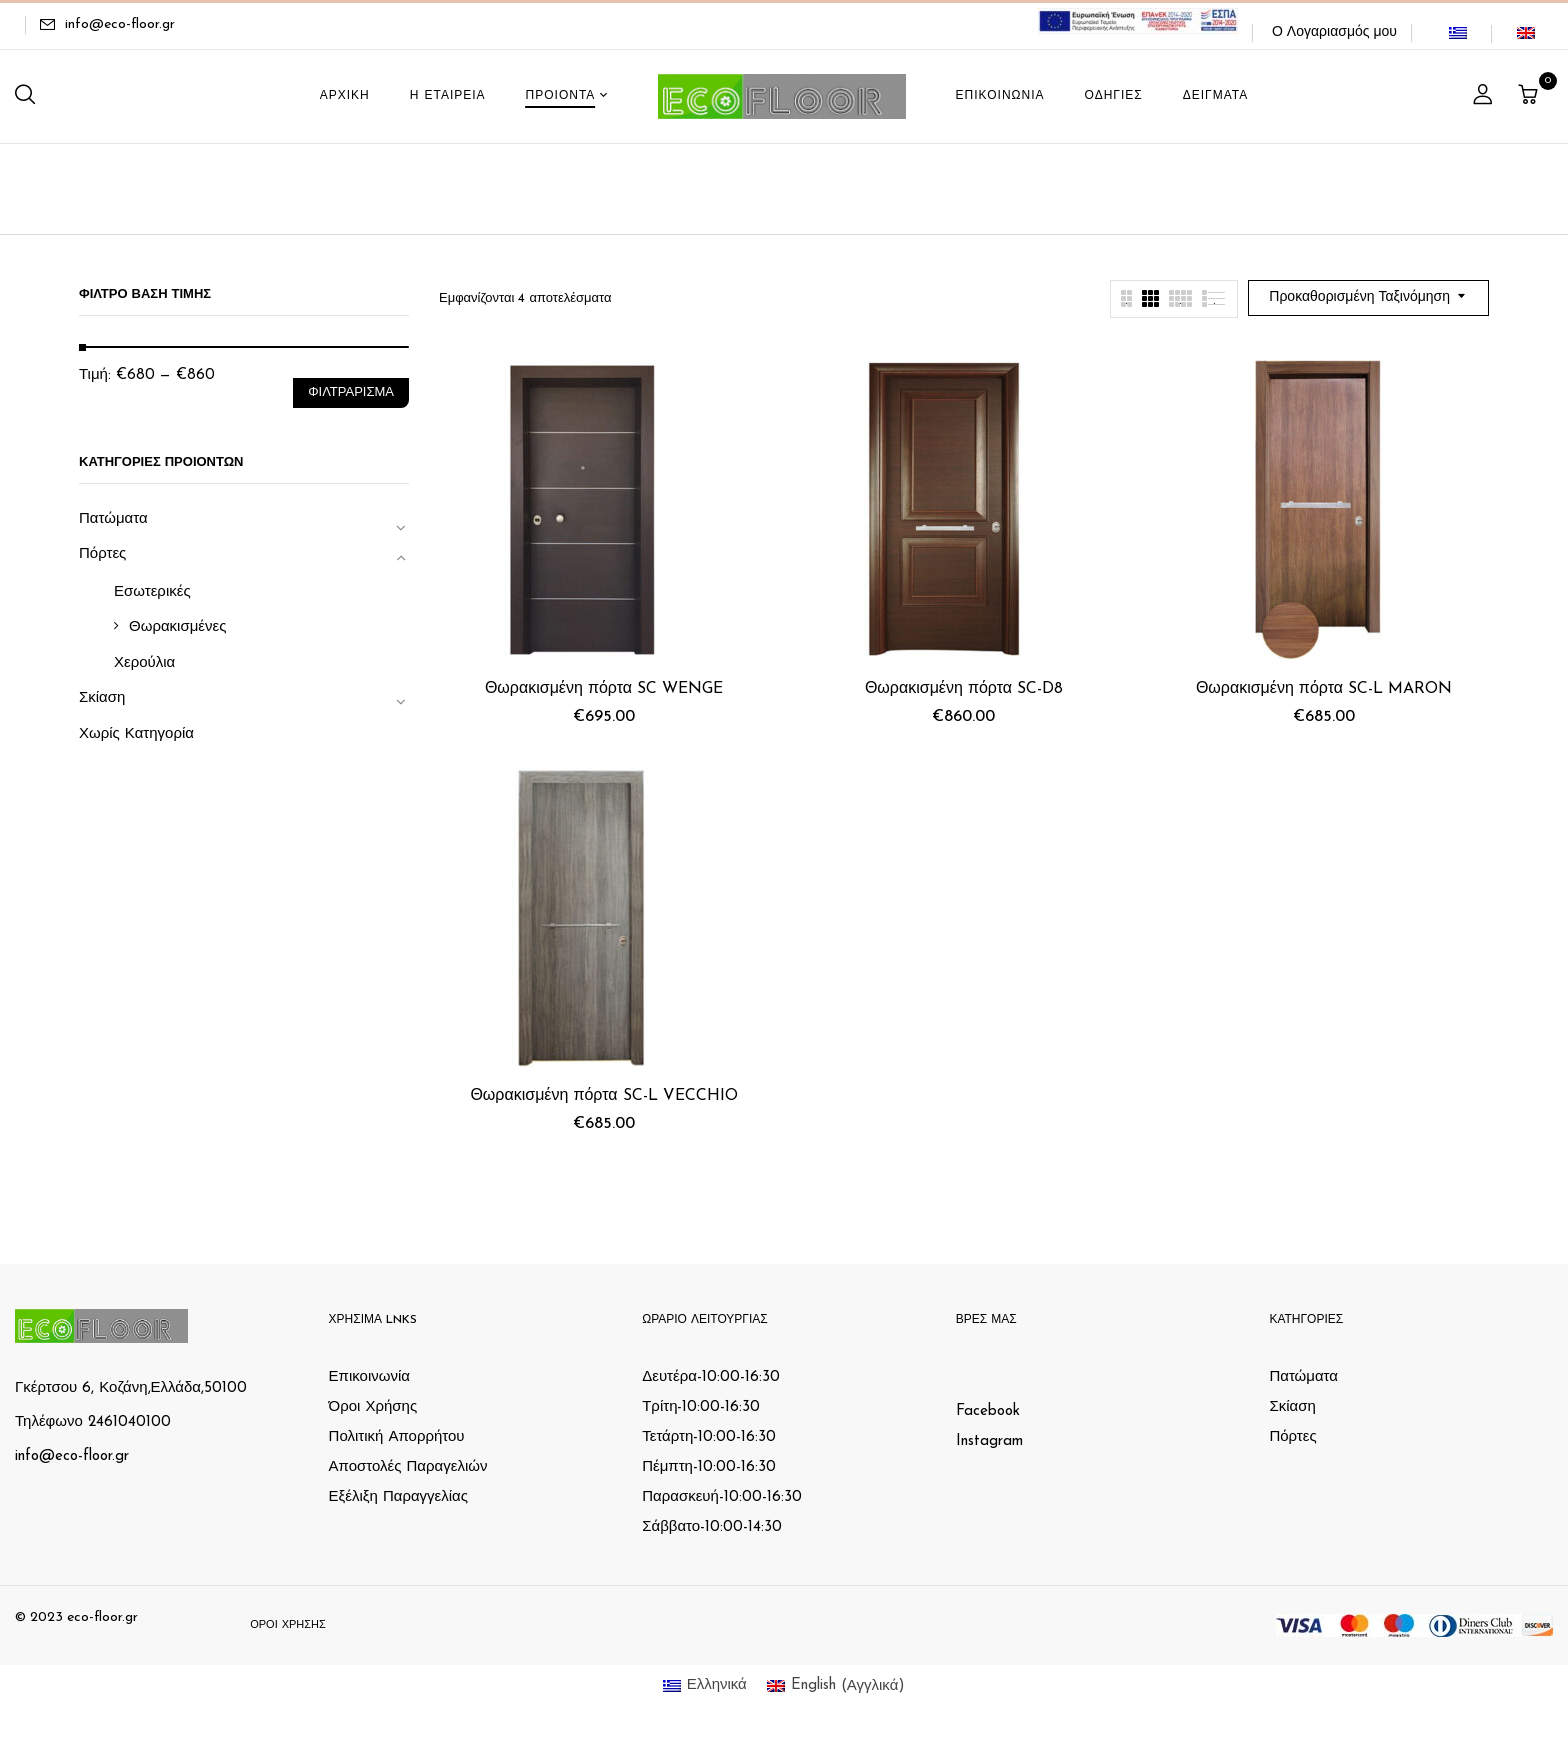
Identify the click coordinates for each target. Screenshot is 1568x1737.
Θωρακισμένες (177, 627)
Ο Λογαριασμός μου (1334, 32)
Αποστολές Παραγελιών (408, 1467)
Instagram (989, 1441)
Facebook (988, 1411)
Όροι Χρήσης (373, 1407)
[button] (1530, 96)
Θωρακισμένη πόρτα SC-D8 (964, 689)
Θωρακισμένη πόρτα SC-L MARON (1324, 689)
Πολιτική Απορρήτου (397, 1437)
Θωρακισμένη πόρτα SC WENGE (604, 689)
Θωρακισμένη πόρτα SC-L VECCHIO (603, 1096)
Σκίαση (102, 698)
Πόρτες (102, 554)
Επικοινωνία (369, 1377)
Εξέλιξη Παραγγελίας (398, 1497)
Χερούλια (144, 663)
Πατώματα (113, 519)
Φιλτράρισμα (351, 392)
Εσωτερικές (152, 592)
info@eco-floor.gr (120, 24)
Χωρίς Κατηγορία (136, 734)
